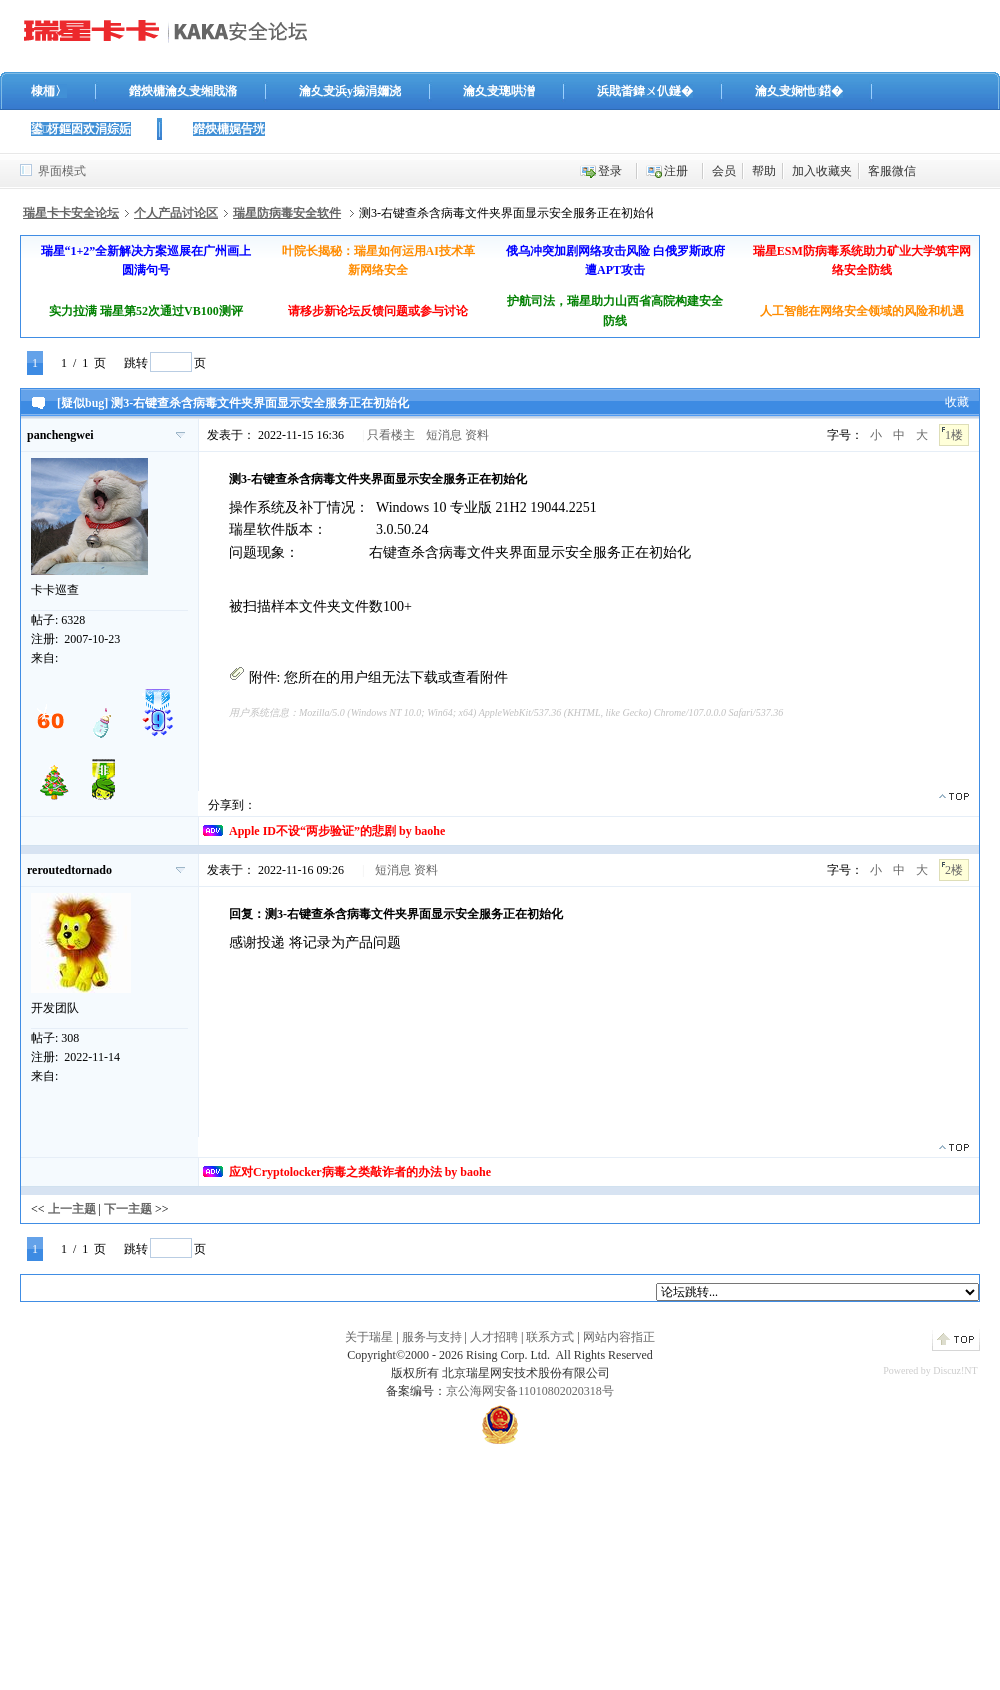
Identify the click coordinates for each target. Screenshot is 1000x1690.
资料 (477, 435)
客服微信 (892, 171)
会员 (724, 171)
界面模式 (62, 171)
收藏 (957, 402)
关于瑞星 (369, 1337)
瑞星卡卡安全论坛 (71, 213)
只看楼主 (391, 435)
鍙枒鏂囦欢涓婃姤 (81, 129)
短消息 (444, 435)
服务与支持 (432, 1337)
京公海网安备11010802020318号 (530, 1391)
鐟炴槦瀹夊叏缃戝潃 (183, 91)
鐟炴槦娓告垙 (229, 129)
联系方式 (550, 1337)
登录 (610, 171)
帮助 (764, 171)
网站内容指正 (619, 1337)
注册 (676, 171)
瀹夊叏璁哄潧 (499, 91)
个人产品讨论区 (176, 213)
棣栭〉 (49, 91)
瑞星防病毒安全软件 (287, 213)
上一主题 (72, 1209)
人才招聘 (494, 1337)
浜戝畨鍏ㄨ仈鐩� (645, 91)
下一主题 (128, 1209)
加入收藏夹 (822, 171)
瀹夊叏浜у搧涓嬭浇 (350, 91)
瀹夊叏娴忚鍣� (799, 91)
